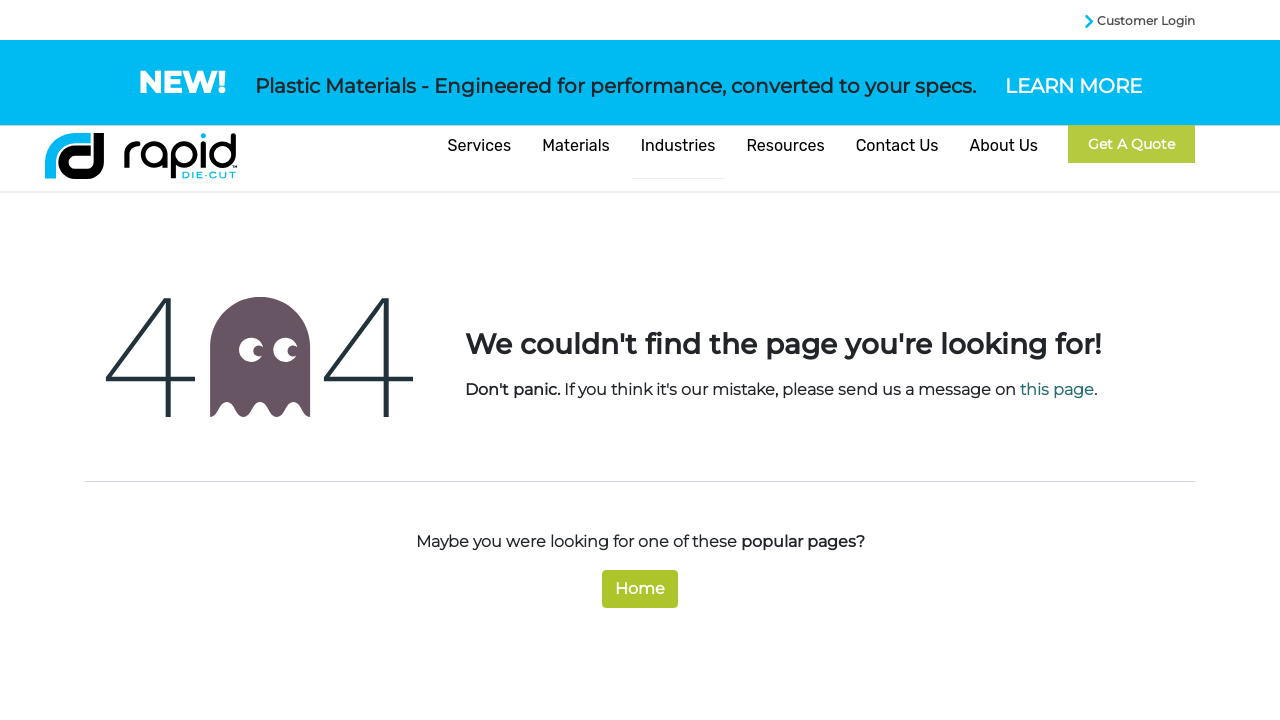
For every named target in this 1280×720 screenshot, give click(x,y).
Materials (576, 145)
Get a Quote (1131, 144)
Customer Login (1146, 20)
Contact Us (897, 145)
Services (480, 145)
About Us (1003, 145)
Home (640, 588)
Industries (678, 145)
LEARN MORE (1073, 86)
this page (1057, 389)
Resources (785, 145)
